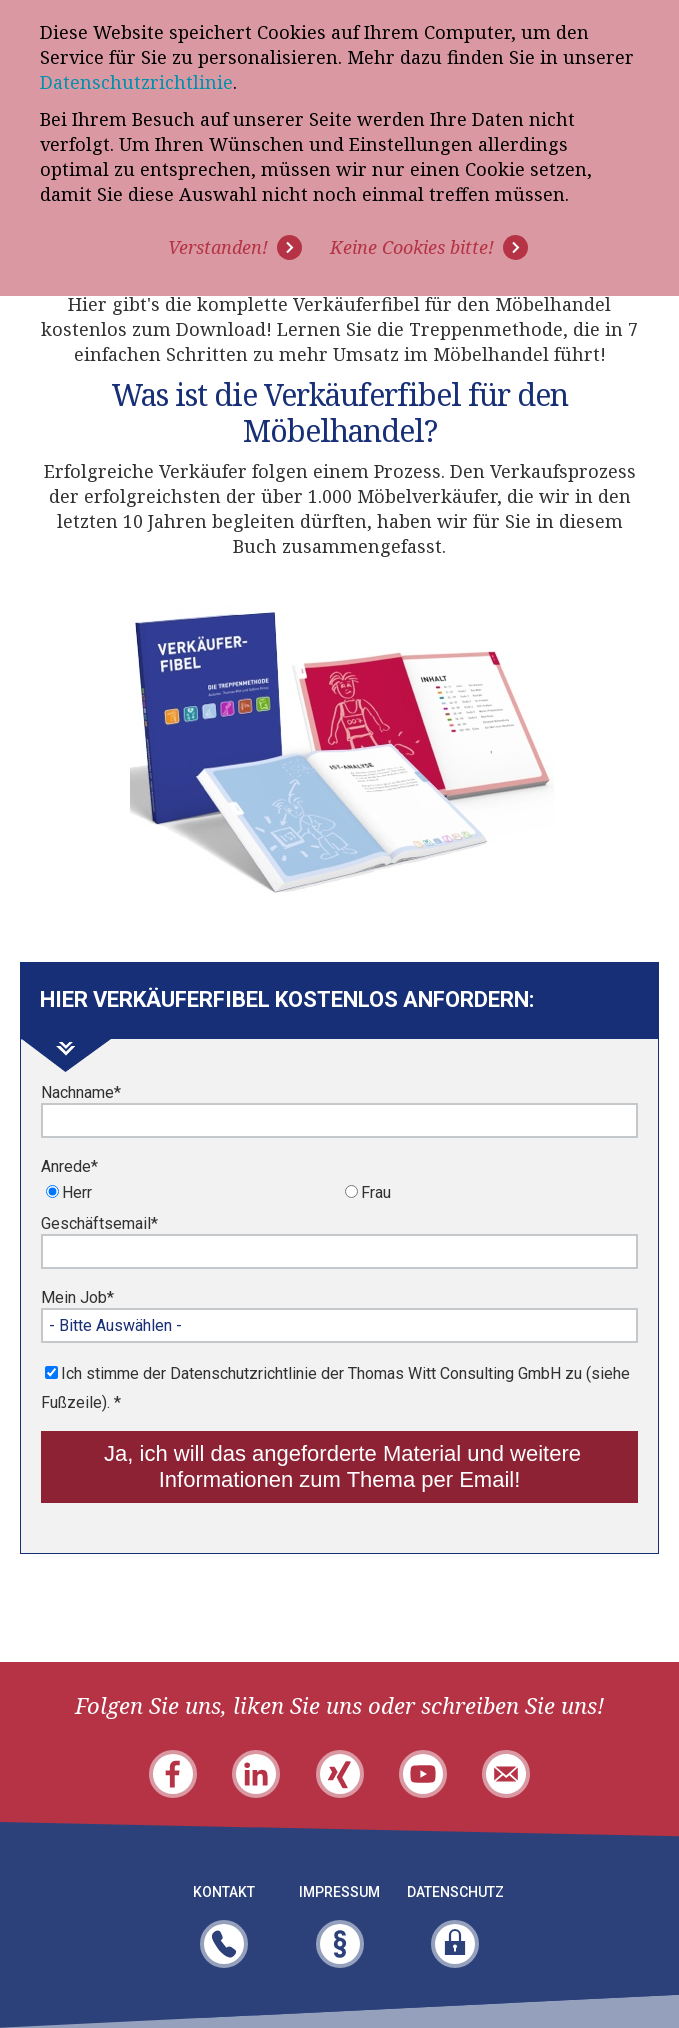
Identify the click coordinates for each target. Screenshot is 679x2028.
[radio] (190, 1191)
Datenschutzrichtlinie (136, 82)
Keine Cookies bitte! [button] (412, 247)
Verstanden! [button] (218, 247)
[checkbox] (339, 1194)
